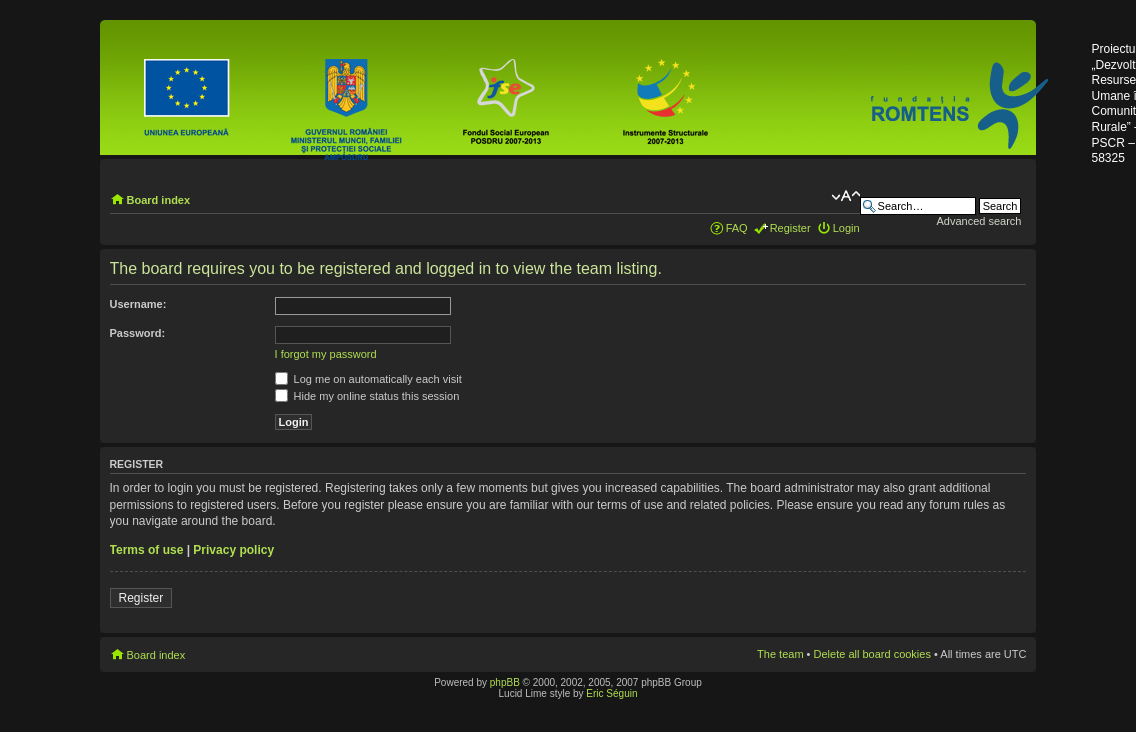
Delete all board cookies (872, 654)
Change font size (845, 196)
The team (780, 654)
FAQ (737, 228)
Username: (138, 304)
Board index (159, 200)
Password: (138, 333)
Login (846, 228)
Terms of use (147, 550)
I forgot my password (326, 354)
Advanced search (978, 221)
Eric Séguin (611, 693)
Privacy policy (233, 550)
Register (790, 228)
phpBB (505, 682)
